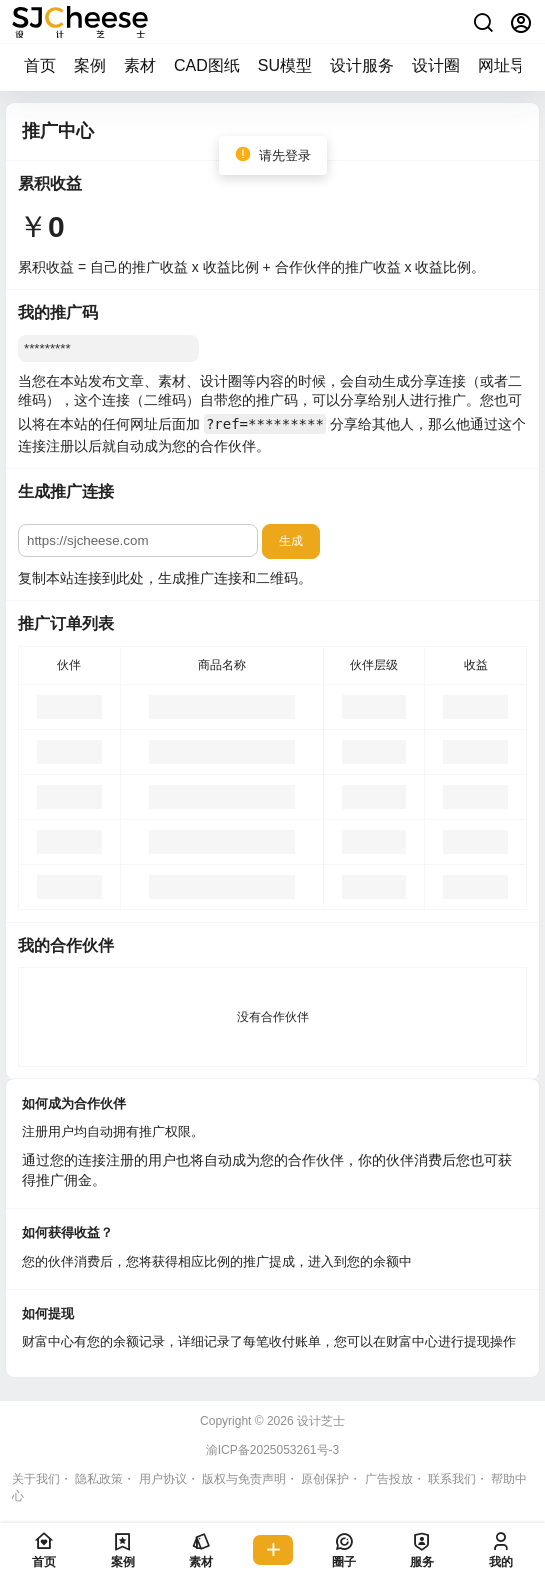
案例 (90, 65)
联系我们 (452, 1479)
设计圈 (436, 65)
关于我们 (36, 1479)
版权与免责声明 (244, 1479)
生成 (291, 541)
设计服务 (362, 65)
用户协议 (163, 1479)
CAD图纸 (207, 65)
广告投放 (389, 1479)
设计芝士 (319, 1421)
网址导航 (510, 65)
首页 (40, 65)
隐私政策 (99, 1479)
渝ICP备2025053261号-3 (272, 1450)
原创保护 (325, 1479)
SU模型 (285, 65)
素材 (140, 65)
